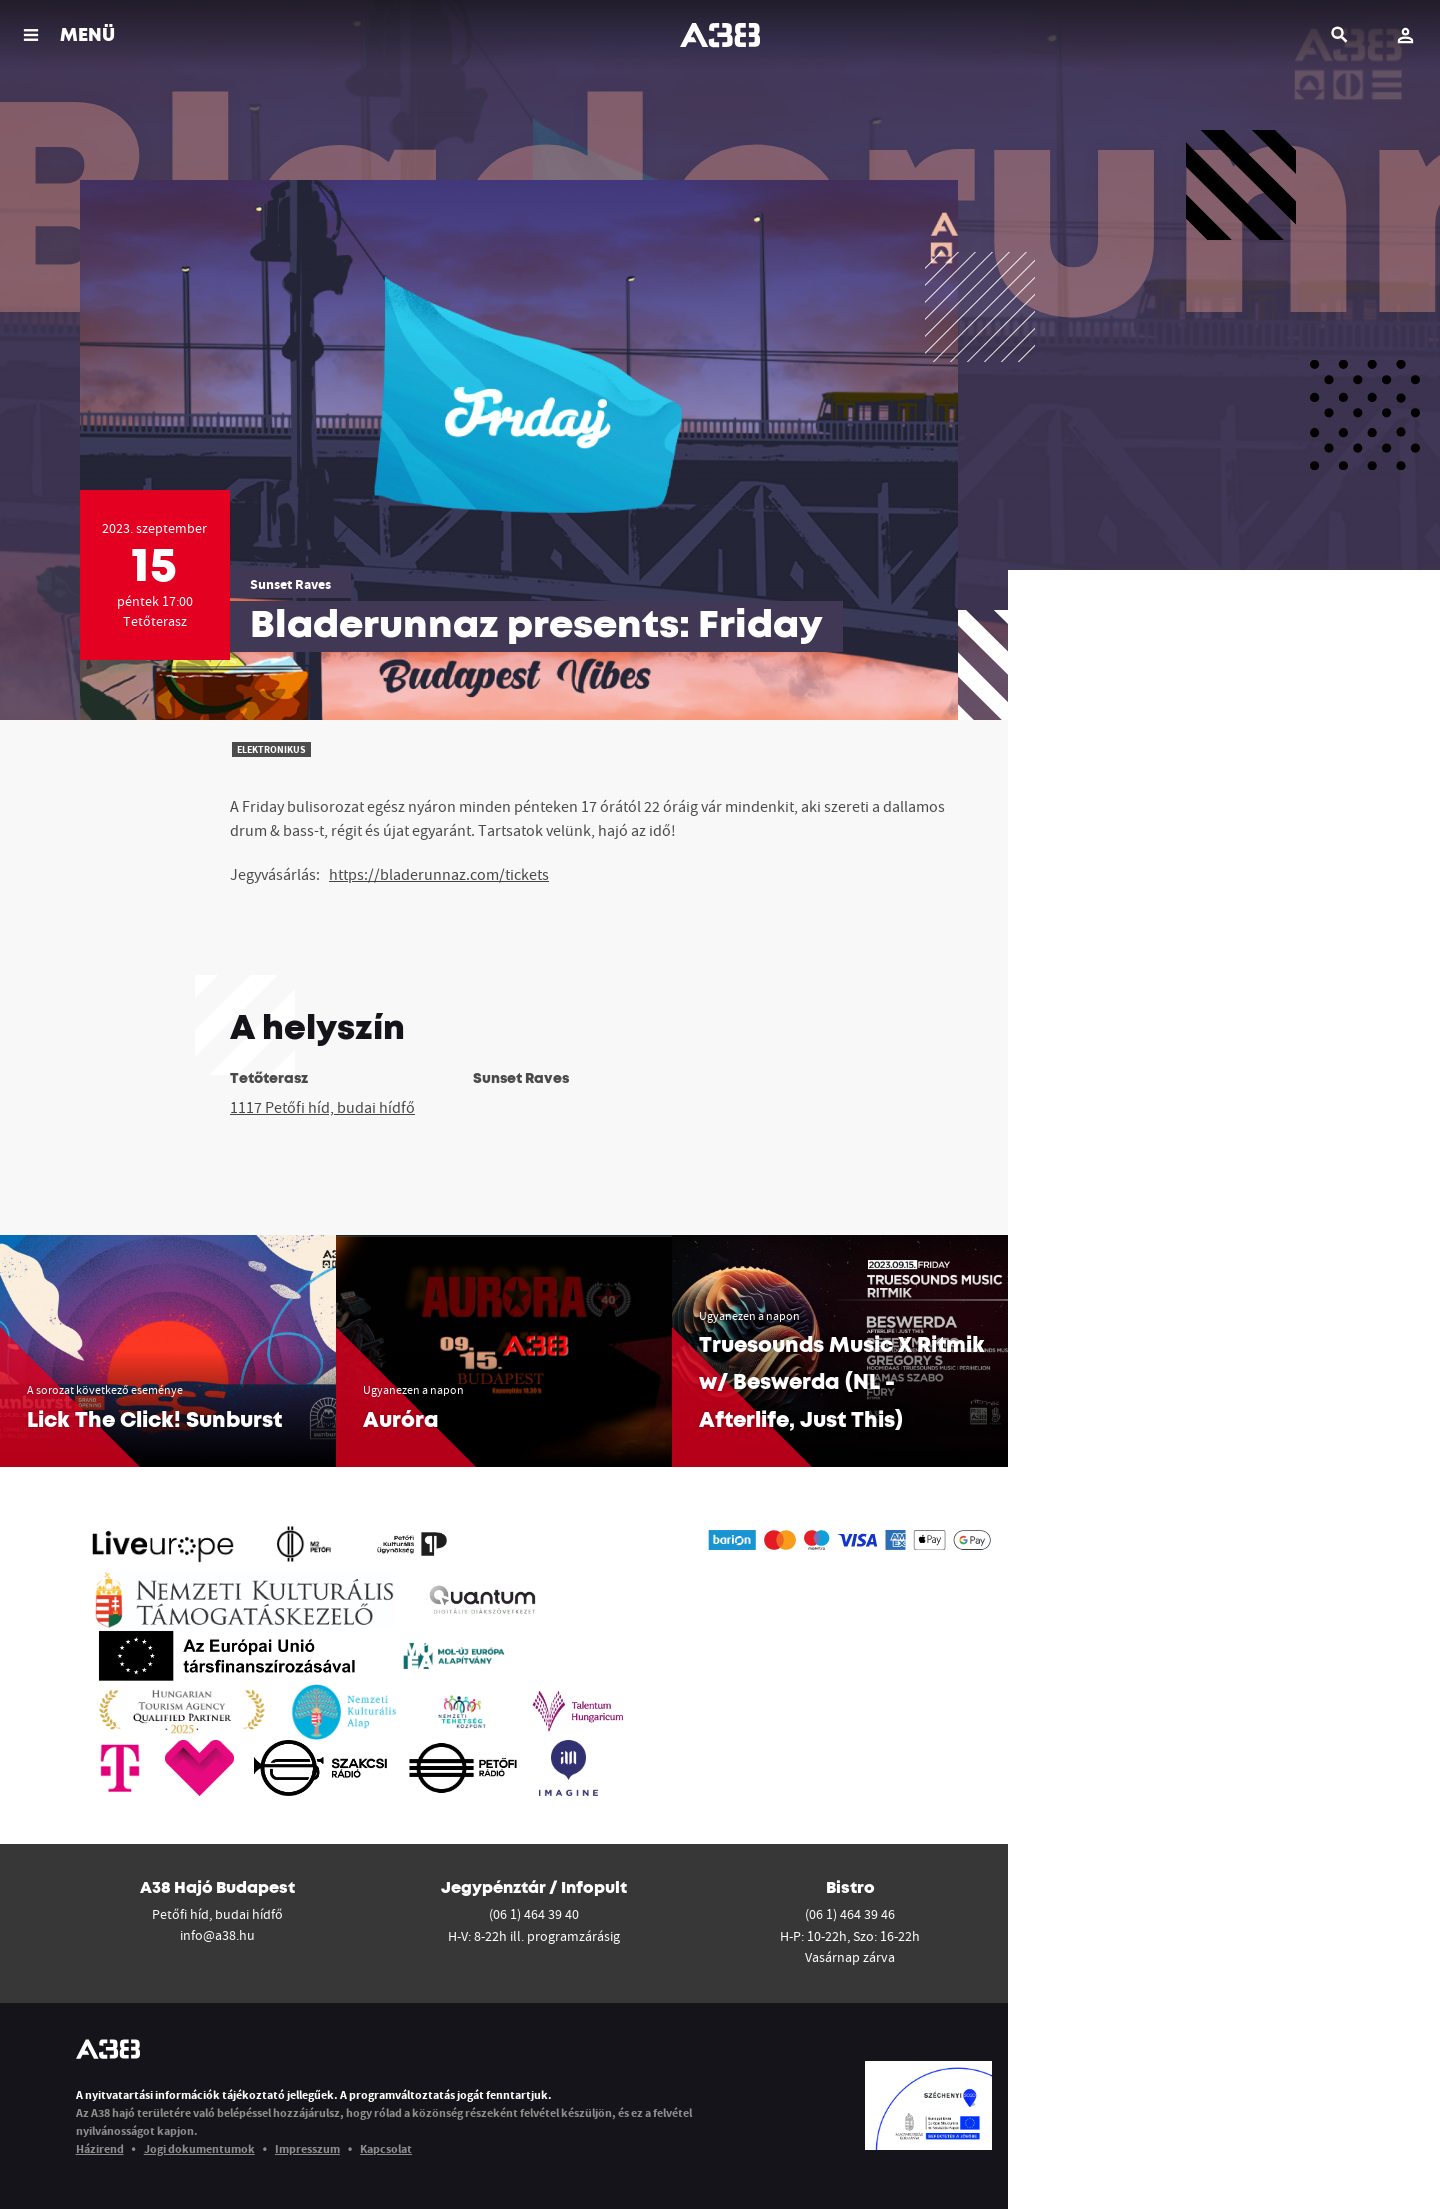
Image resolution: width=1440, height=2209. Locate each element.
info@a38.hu (217, 1935)
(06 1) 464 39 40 (534, 1914)
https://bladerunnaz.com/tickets (439, 874)
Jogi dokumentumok (199, 2148)
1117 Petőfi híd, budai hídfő (322, 1107)
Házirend (100, 2148)
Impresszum (307, 2148)
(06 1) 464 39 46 (850, 1914)
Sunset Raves (290, 584)
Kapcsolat (386, 2148)
